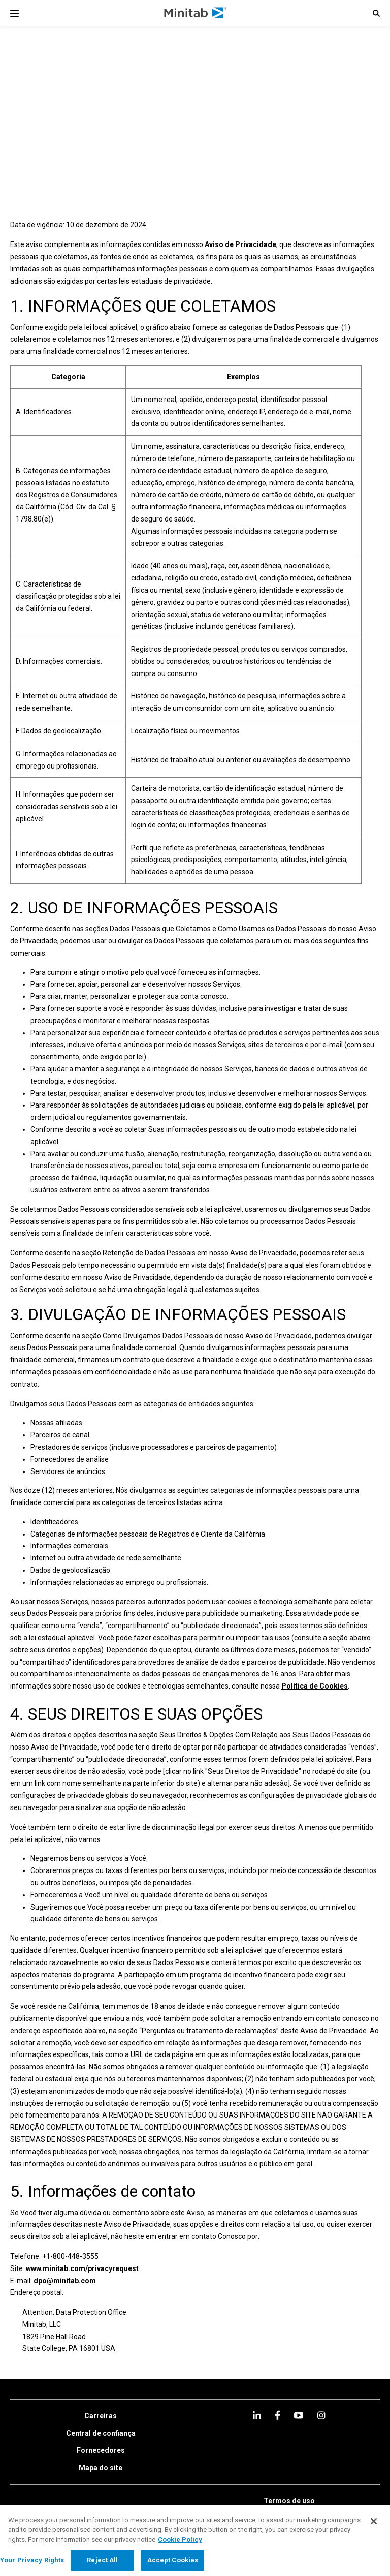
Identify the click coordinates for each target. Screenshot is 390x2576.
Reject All (102, 2560)
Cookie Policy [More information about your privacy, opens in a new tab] (180, 2539)
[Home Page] (196, 13)
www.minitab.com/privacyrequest (82, 2268)
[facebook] (277, 2415)
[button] (376, 13)
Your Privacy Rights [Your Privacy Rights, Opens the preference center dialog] (32, 2560)
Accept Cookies (173, 2560)
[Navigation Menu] (14, 13)
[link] (100, 2416)
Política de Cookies (314, 1686)
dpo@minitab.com (65, 2281)
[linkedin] (257, 2415)
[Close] (374, 2521)
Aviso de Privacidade (240, 244)
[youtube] (298, 2415)
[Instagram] (321, 2415)
